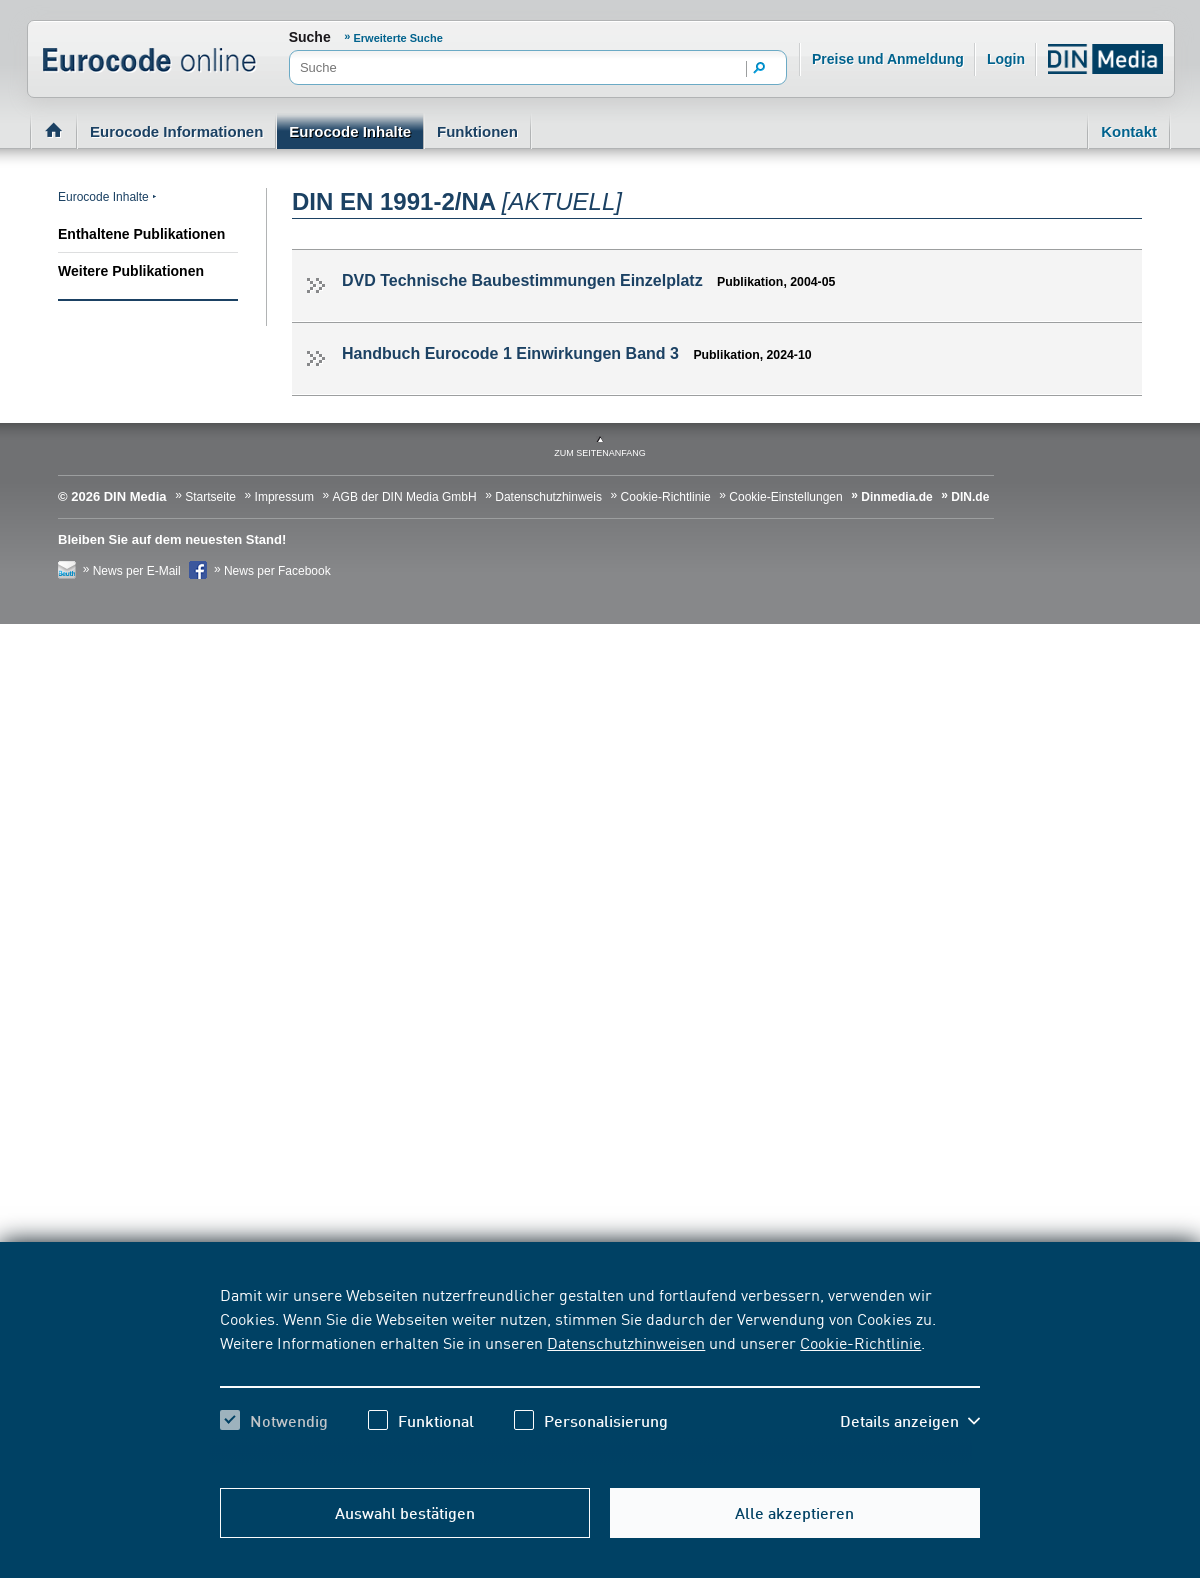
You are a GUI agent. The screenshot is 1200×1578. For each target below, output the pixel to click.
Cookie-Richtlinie (860, 1342)
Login (1006, 59)
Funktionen (477, 131)
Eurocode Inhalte (350, 131)
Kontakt (1129, 131)
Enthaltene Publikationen (141, 234)
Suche (310, 37)
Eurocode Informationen (176, 131)
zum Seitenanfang (600, 453)
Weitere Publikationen (131, 271)
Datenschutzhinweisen (626, 1342)
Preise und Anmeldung (888, 59)
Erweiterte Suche (398, 38)
